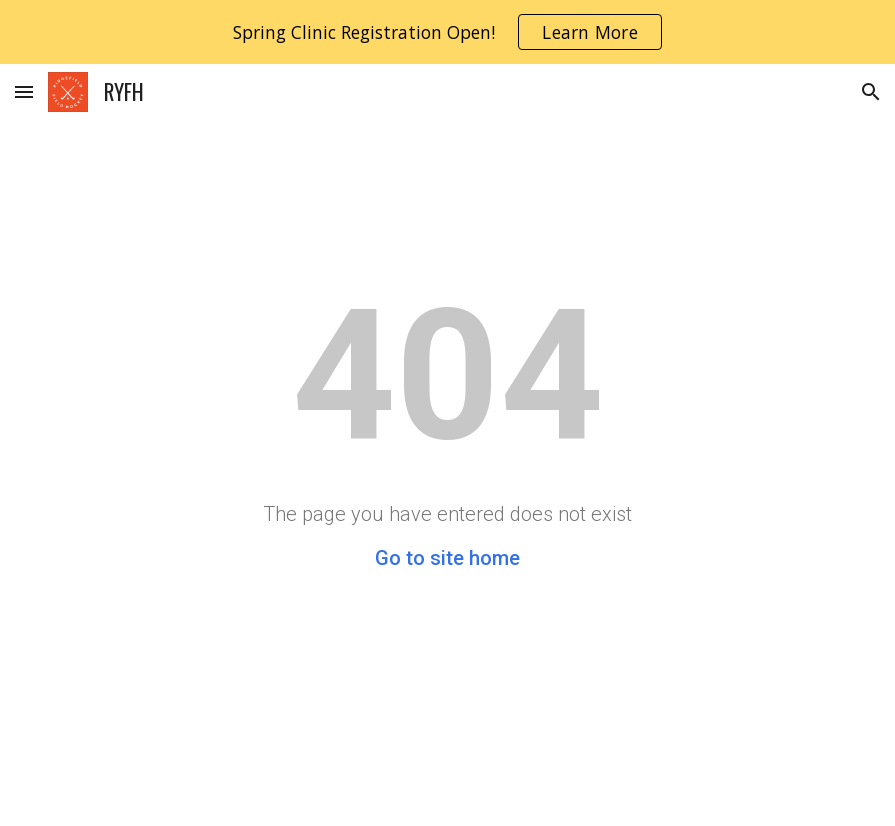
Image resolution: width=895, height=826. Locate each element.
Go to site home (447, 558)
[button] (24, 91)
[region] (447, 32)
